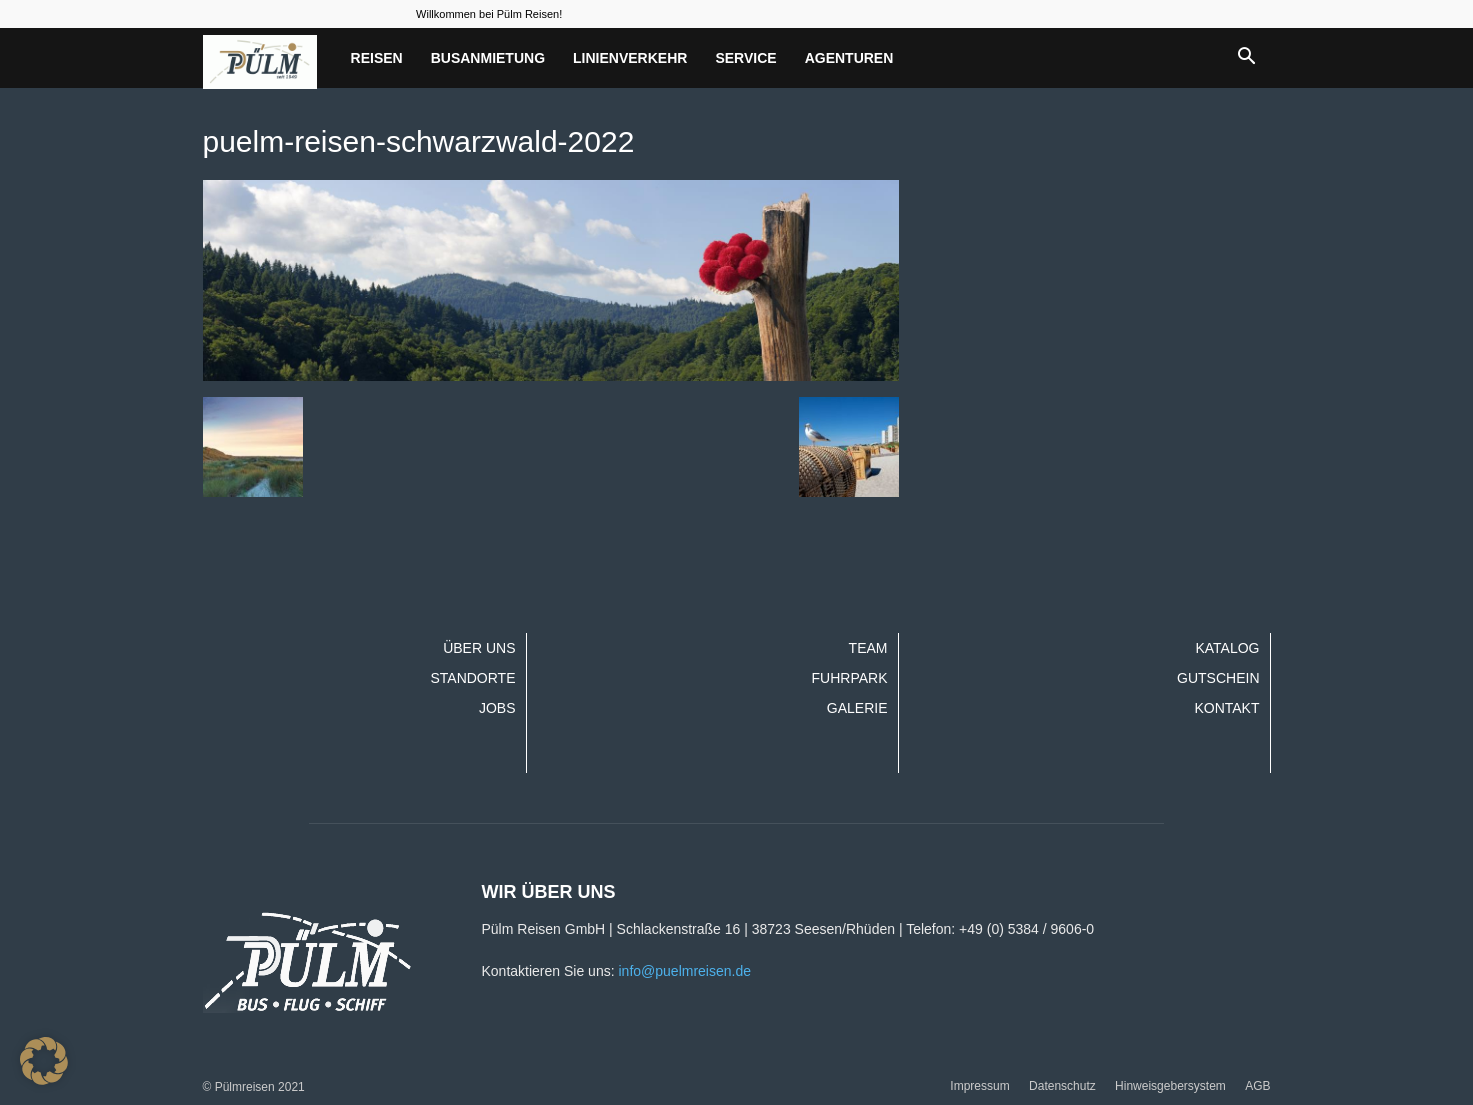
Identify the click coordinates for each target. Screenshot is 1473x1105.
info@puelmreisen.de (684, 971)
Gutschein (1218, 678)
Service (745, 58)
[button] (1247, 58)
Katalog (1227, 648)
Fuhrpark (850, 678)
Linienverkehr (630, 58)
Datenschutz (1062, 1086)
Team (868, 648)
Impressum (979, 1086)
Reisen (377, 58)
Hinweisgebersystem (1170, 1086)
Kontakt (1226, 708)
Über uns (479, 648)
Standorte (472, 678)
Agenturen (849, 58)
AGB (1257, 1086)
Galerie (857, 708)
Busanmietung (488, 58)
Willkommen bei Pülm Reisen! (489, 14)
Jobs (497, 708)
